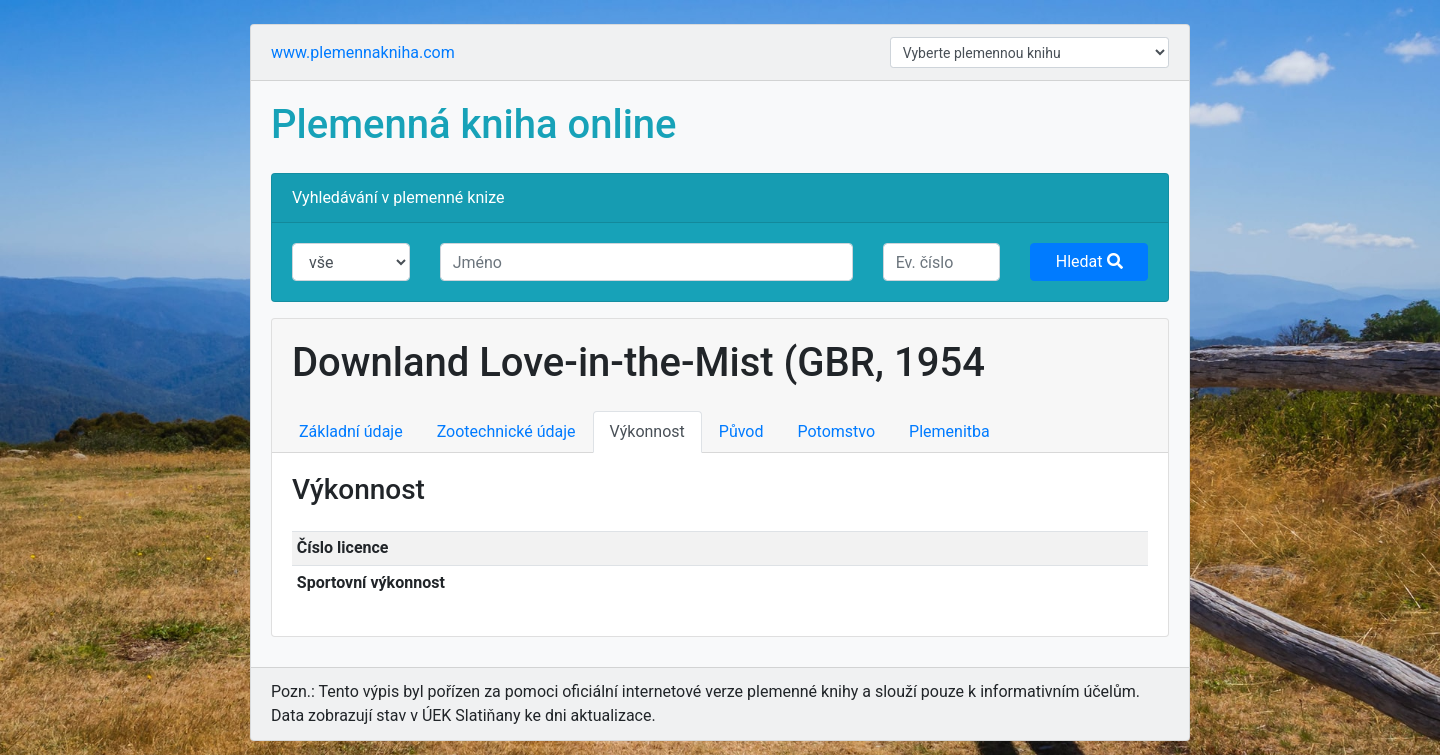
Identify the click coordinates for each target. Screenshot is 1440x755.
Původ (741, 431)
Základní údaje (351, 431)
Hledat (1089, 261)
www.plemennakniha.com (363, 52)
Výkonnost (647, 431)
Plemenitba (949, 431)
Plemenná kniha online (474, 124)
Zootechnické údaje (506, 431)
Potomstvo (837, 431)
